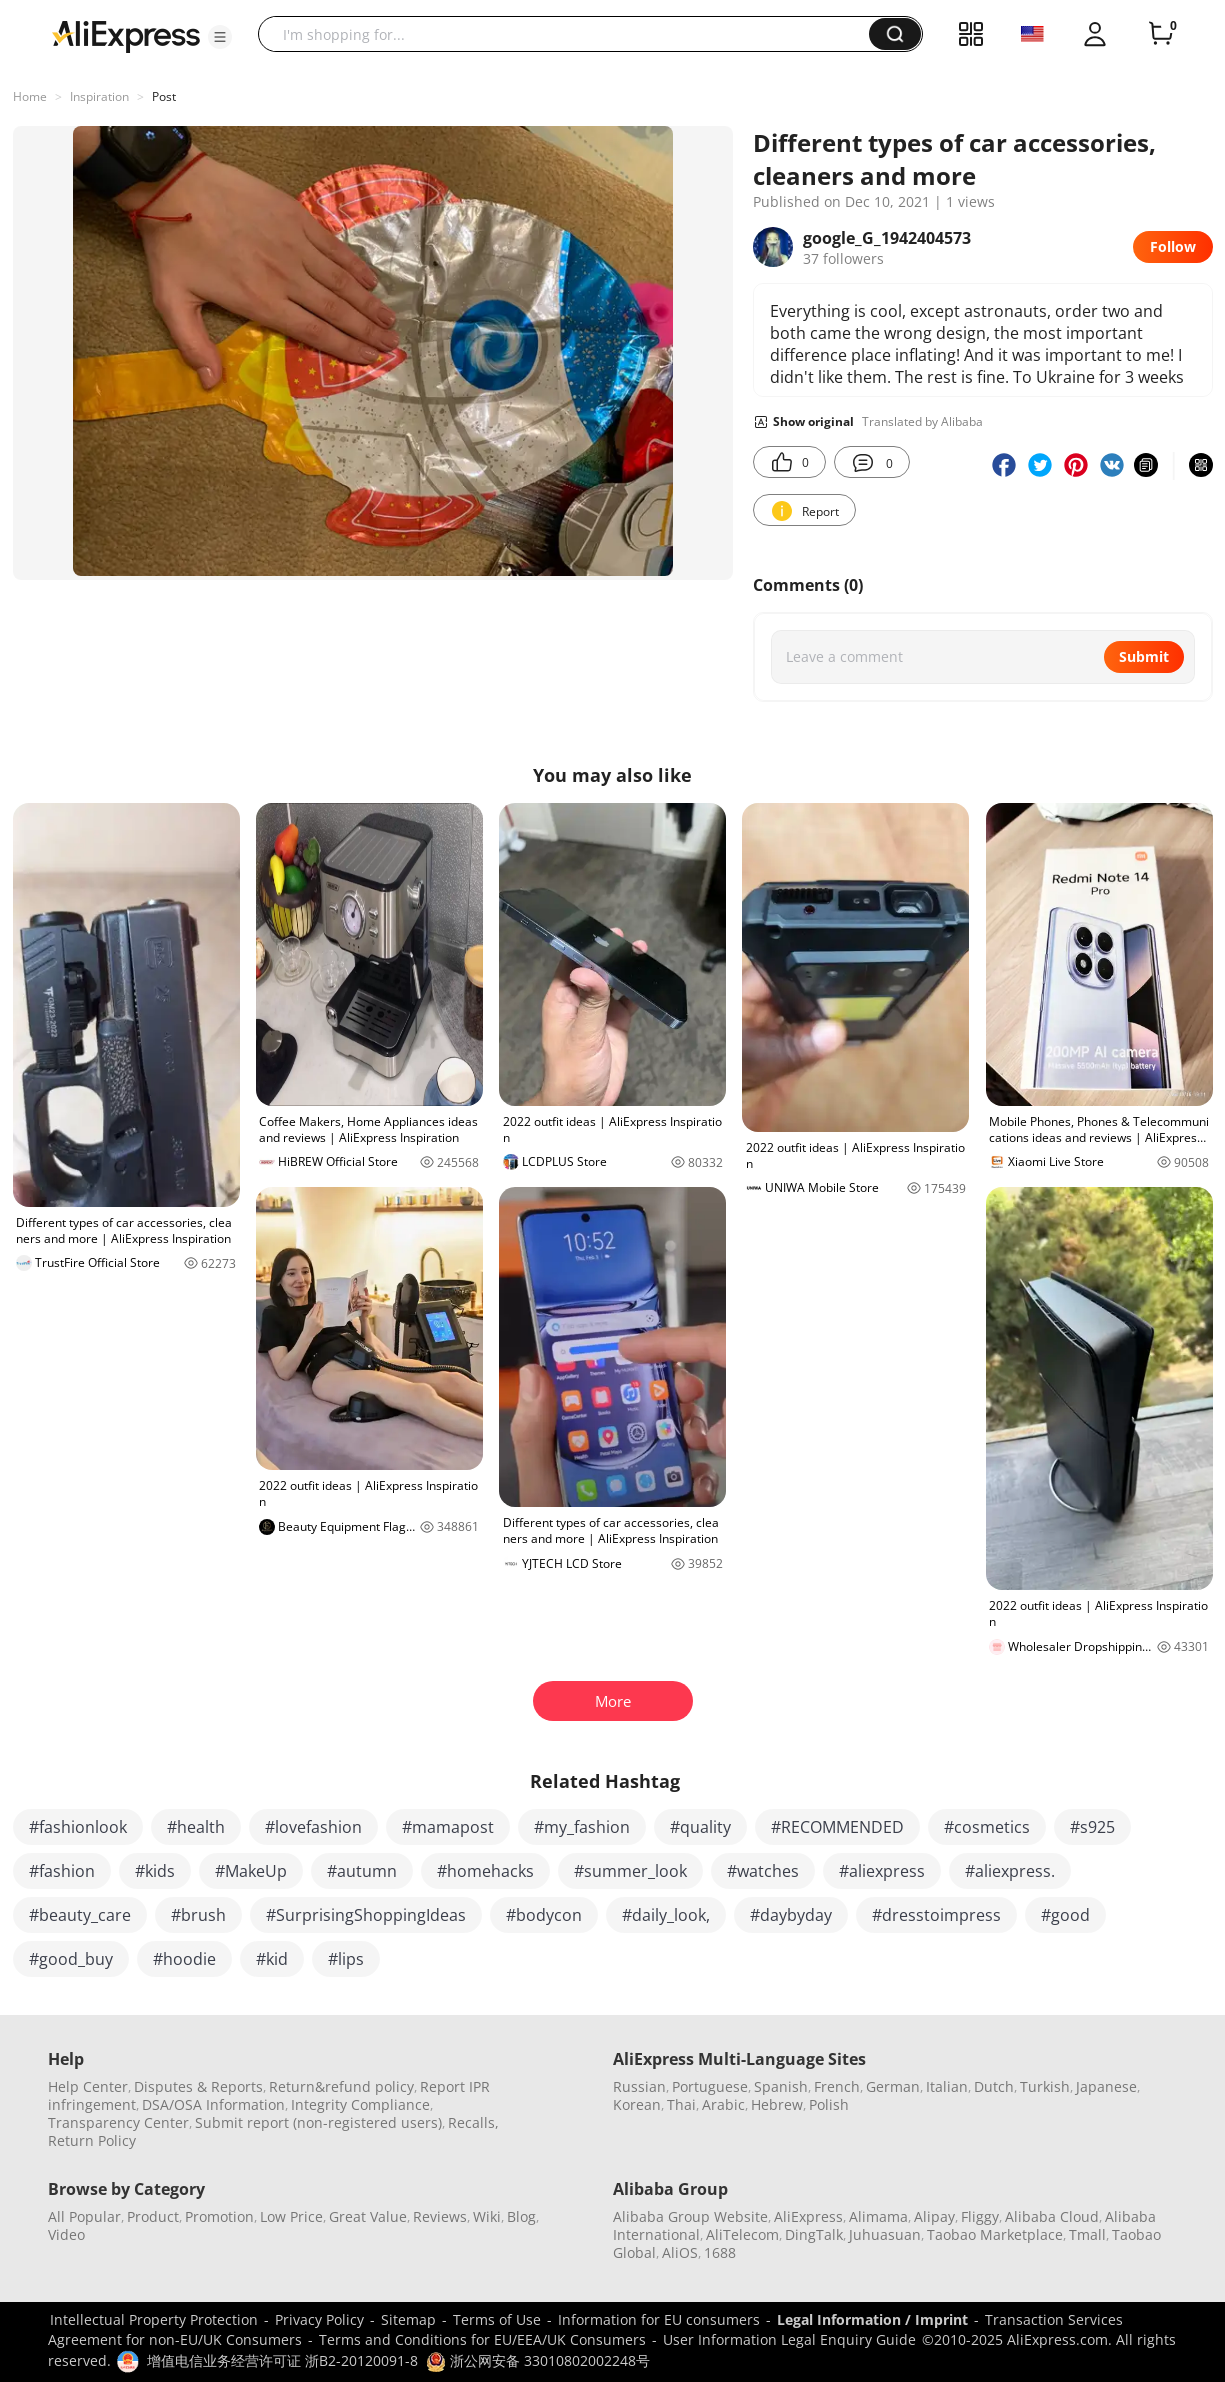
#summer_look (630, 1871)
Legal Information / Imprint (872, 2319)
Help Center (88, 2086)
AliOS (680, 2252)
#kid (272, 1959)
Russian (639, 2086)
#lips (346, 1959)
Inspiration (99, 96)
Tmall (1087, 2234)
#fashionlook (78, 1827)
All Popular (84, 2216)
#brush (198, 1915)
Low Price (291, 2216)
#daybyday (791, 1915)
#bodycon (544, 1915)
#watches (763, 1871)
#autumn (362, 1871)
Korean (637, 2104)
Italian (947, 2086)
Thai (681, 2104)
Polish (829, 2104)
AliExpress (808, 2216)
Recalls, (473, 2122)
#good (1065, 1915)
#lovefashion (313, 1827)
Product (153, 2216)
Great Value (368, 2216)
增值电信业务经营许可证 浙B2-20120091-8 (282, 2360)
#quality (700, 1827)
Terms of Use (497, 2319)
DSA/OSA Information (213, 2104)
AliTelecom (742, 2234)
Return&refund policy (341, 2086)
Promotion (219, 2216)
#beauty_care (80, 1915)
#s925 (1092, 1827)
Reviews (440, 2216)
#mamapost (448, 1827)
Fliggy (980, 2216)
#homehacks (485, 1871)
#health (196, 1827)
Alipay (934, 2216)
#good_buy (71, 1959)
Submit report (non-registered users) (318, 2122)
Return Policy (92, 2140)
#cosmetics (987, 1827)
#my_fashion (582, 1827)
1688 (720, 2252)
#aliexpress (882, 1871)
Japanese (1106, 2086)
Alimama (878, 2216)
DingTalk (814, 2234)
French (837, 2086)
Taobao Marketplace (995, 2234)
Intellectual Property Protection (154, 2319)
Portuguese (710, 2086)
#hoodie (184, 1959)
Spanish (781, 2086)
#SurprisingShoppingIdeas (366, 1915)
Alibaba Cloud (1052, 2216)
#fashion (62, 1871)
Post (164, 96)
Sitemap (408, 2319)
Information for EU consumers (659, 2319)
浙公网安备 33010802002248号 (538, 2360)
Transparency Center (118, 2122)
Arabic (723, 2104)
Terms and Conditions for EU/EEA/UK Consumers (482, 2339)
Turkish (1045, 2086)
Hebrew (777, 2104)
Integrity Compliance (360, 2104)
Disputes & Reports (198, 2086)
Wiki (487, 2216)
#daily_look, (666, 1915)
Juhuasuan (885, 2234)
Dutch (994, 2086)
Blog (521, 2216)
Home (30, 96)
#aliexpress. (1010, 1871)
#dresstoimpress (936, 1915)
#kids (155, 1871)
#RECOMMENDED (837, 1827)
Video (66, 2234)
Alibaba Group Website (690, 2216)
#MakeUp (251, 1871)
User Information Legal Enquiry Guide (789, 2339)
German (893, 2086)
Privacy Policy (319, 2319)
